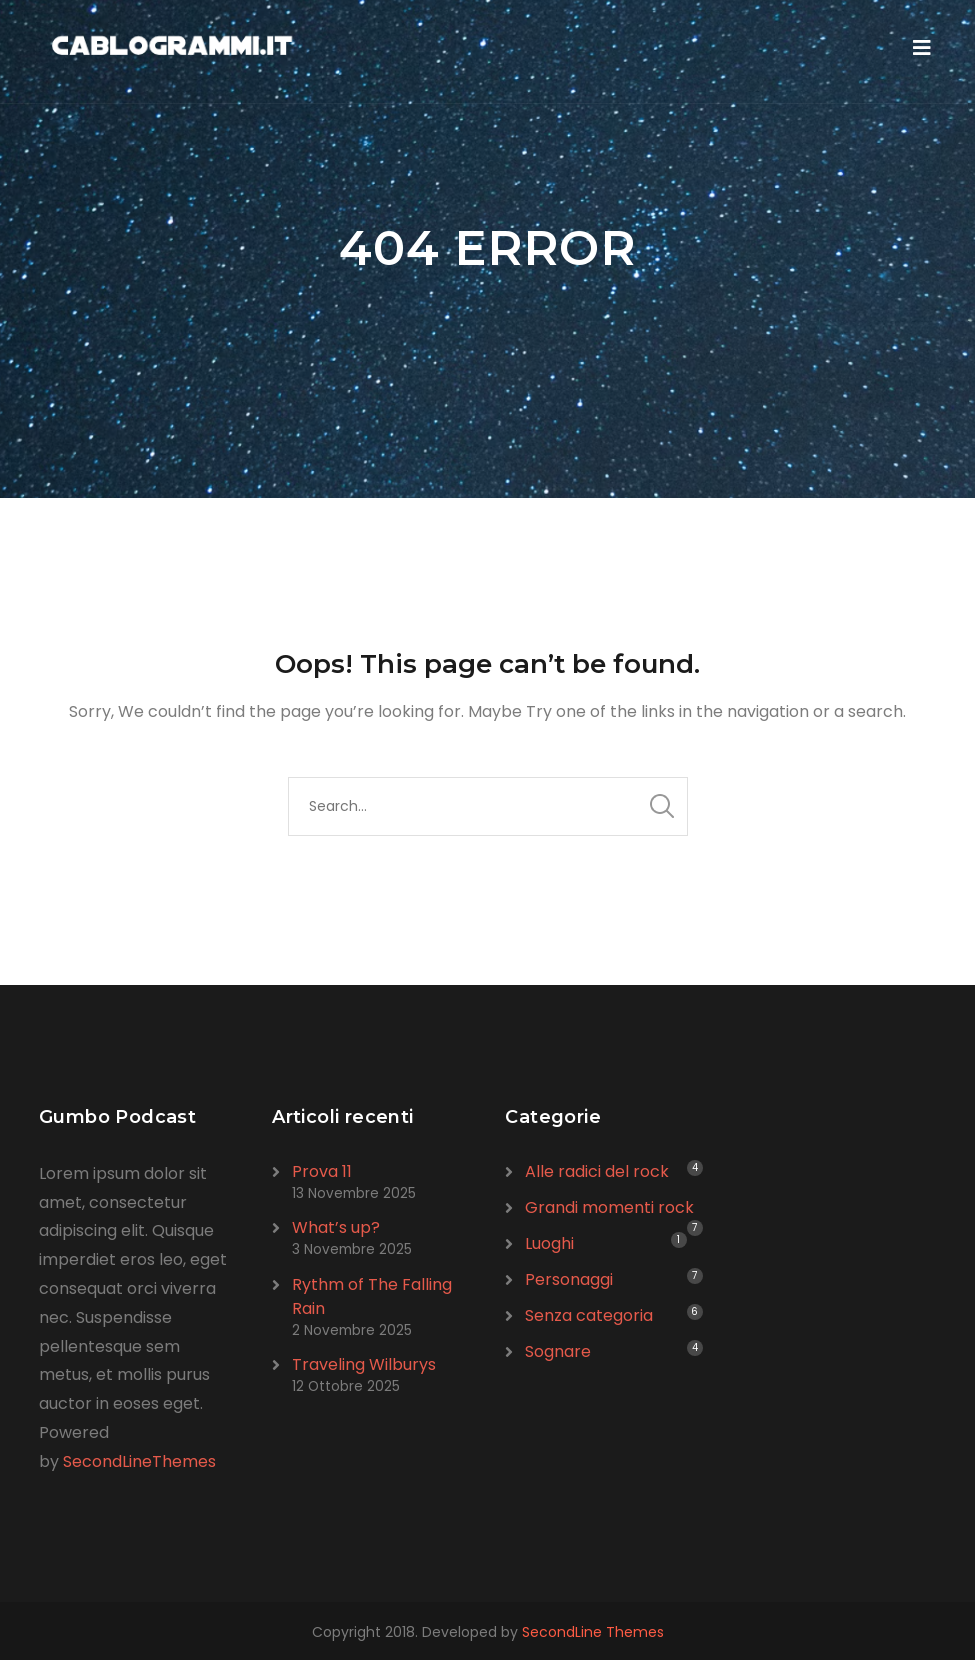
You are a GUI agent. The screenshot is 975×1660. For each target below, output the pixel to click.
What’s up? (336, 1227)
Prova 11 (322, 1171)
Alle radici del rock (597, 1171)
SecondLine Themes (593, 1632)
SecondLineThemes (139, 1461)
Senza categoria (589, 1315)
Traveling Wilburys (364, 1364)
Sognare (558, 1351)
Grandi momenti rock (609, 1207)
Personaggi (569, 1279)
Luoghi (549, 1243)
